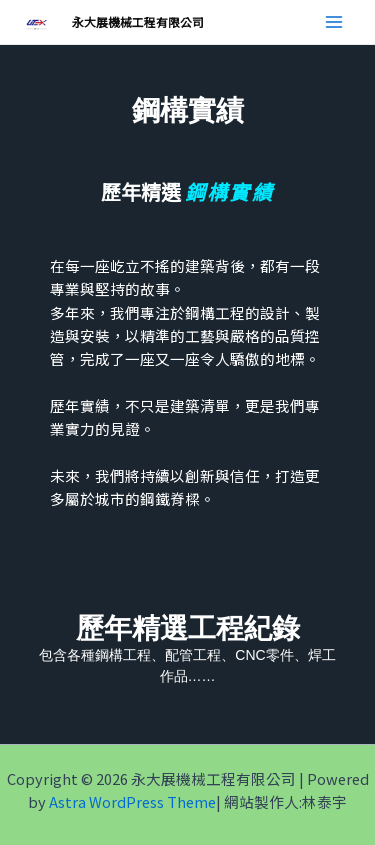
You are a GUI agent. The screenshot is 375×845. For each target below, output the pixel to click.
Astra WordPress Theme (132, 801)
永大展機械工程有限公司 (138, 21)
